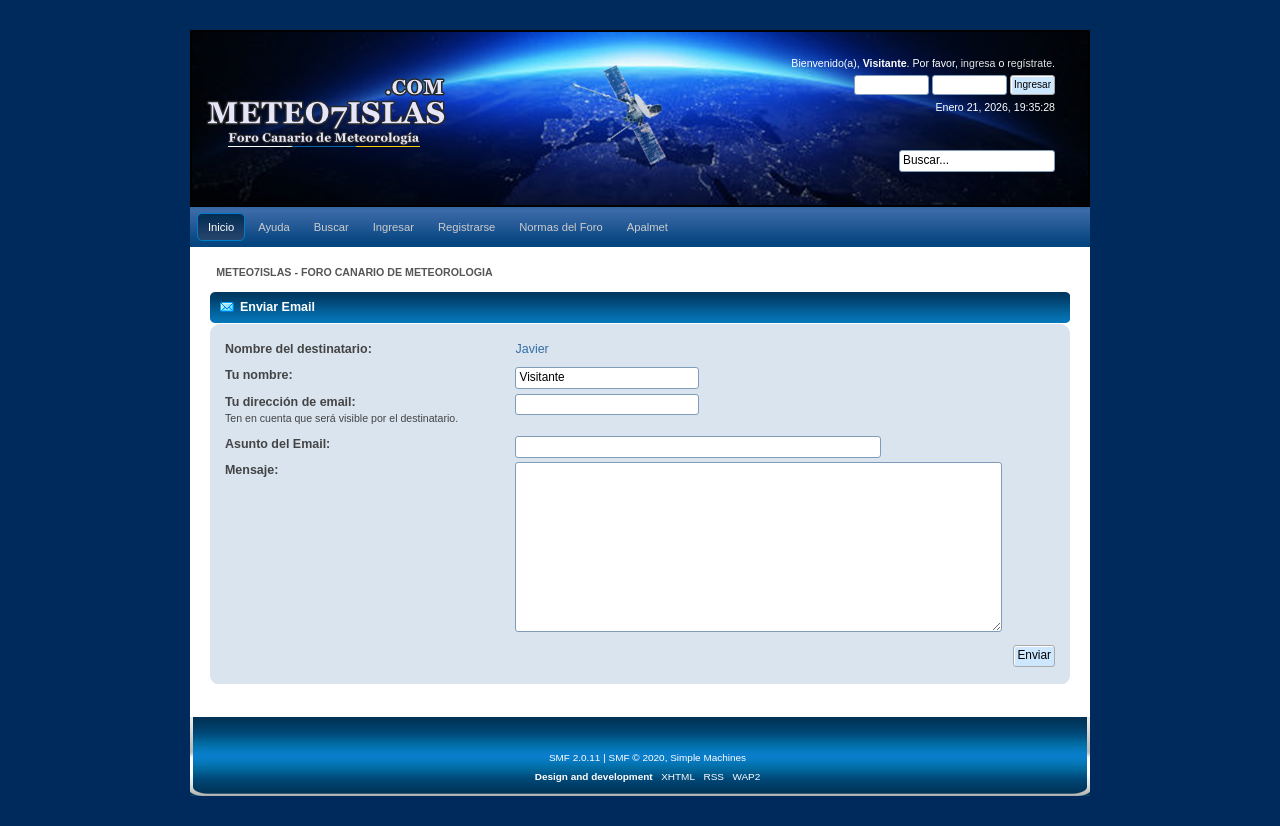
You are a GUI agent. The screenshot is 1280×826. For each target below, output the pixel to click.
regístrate (1029, 63)
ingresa (978, 63)
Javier (531, 349)
